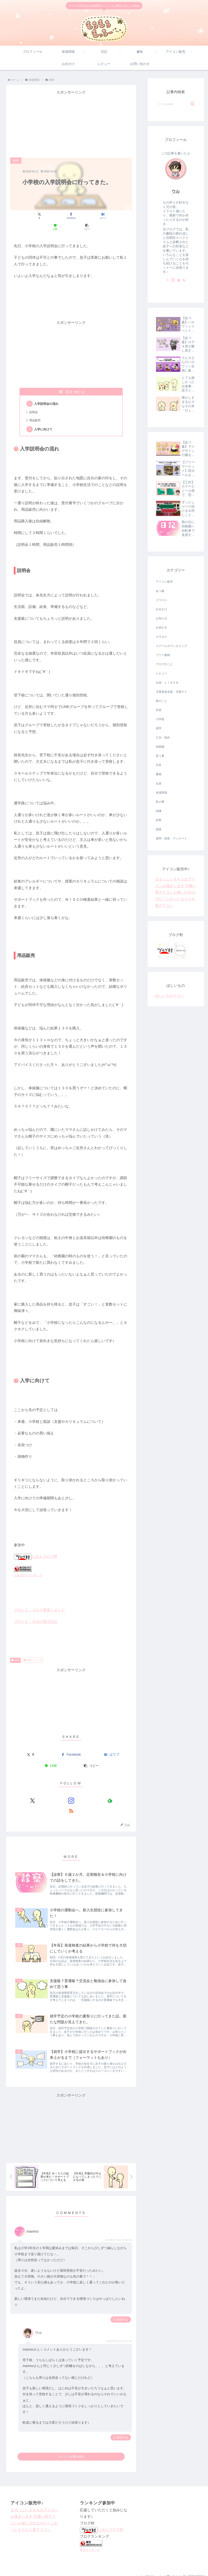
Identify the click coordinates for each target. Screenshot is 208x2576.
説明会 (34, 401)
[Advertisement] (71, 124)
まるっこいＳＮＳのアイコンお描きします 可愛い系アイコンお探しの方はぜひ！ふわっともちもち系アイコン (175, 892)
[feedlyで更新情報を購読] (76, 1791)
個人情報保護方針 (193, 2563)
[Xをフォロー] (57, 1791)
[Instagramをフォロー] (66, 1791)
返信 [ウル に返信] (117, 2424)
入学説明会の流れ (48, 393)
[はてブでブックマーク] (71, 216)
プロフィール (147, 2563)
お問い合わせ (169, 2563)
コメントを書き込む (71, 2443)
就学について (33, 1650)
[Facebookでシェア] (50, 216)
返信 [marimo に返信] (117, 2306)
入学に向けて (44, 419)
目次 (69, 381)
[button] (112, 216)
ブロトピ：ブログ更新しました (39, 1600)
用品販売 (35, 410)
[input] (175, 104)
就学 (15, 1650)
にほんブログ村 (35, 1547)
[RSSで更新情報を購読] (85, 1791)
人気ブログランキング (28, 1565)
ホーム (131, 2563)
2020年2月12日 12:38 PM (118, 2227)
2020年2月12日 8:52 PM (119, 2328)
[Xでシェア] (30, 216)
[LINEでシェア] (91, 216)
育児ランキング (90, 2536)
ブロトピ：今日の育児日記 (36, 1612)
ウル (176, 191)
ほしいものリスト (169, 996)
